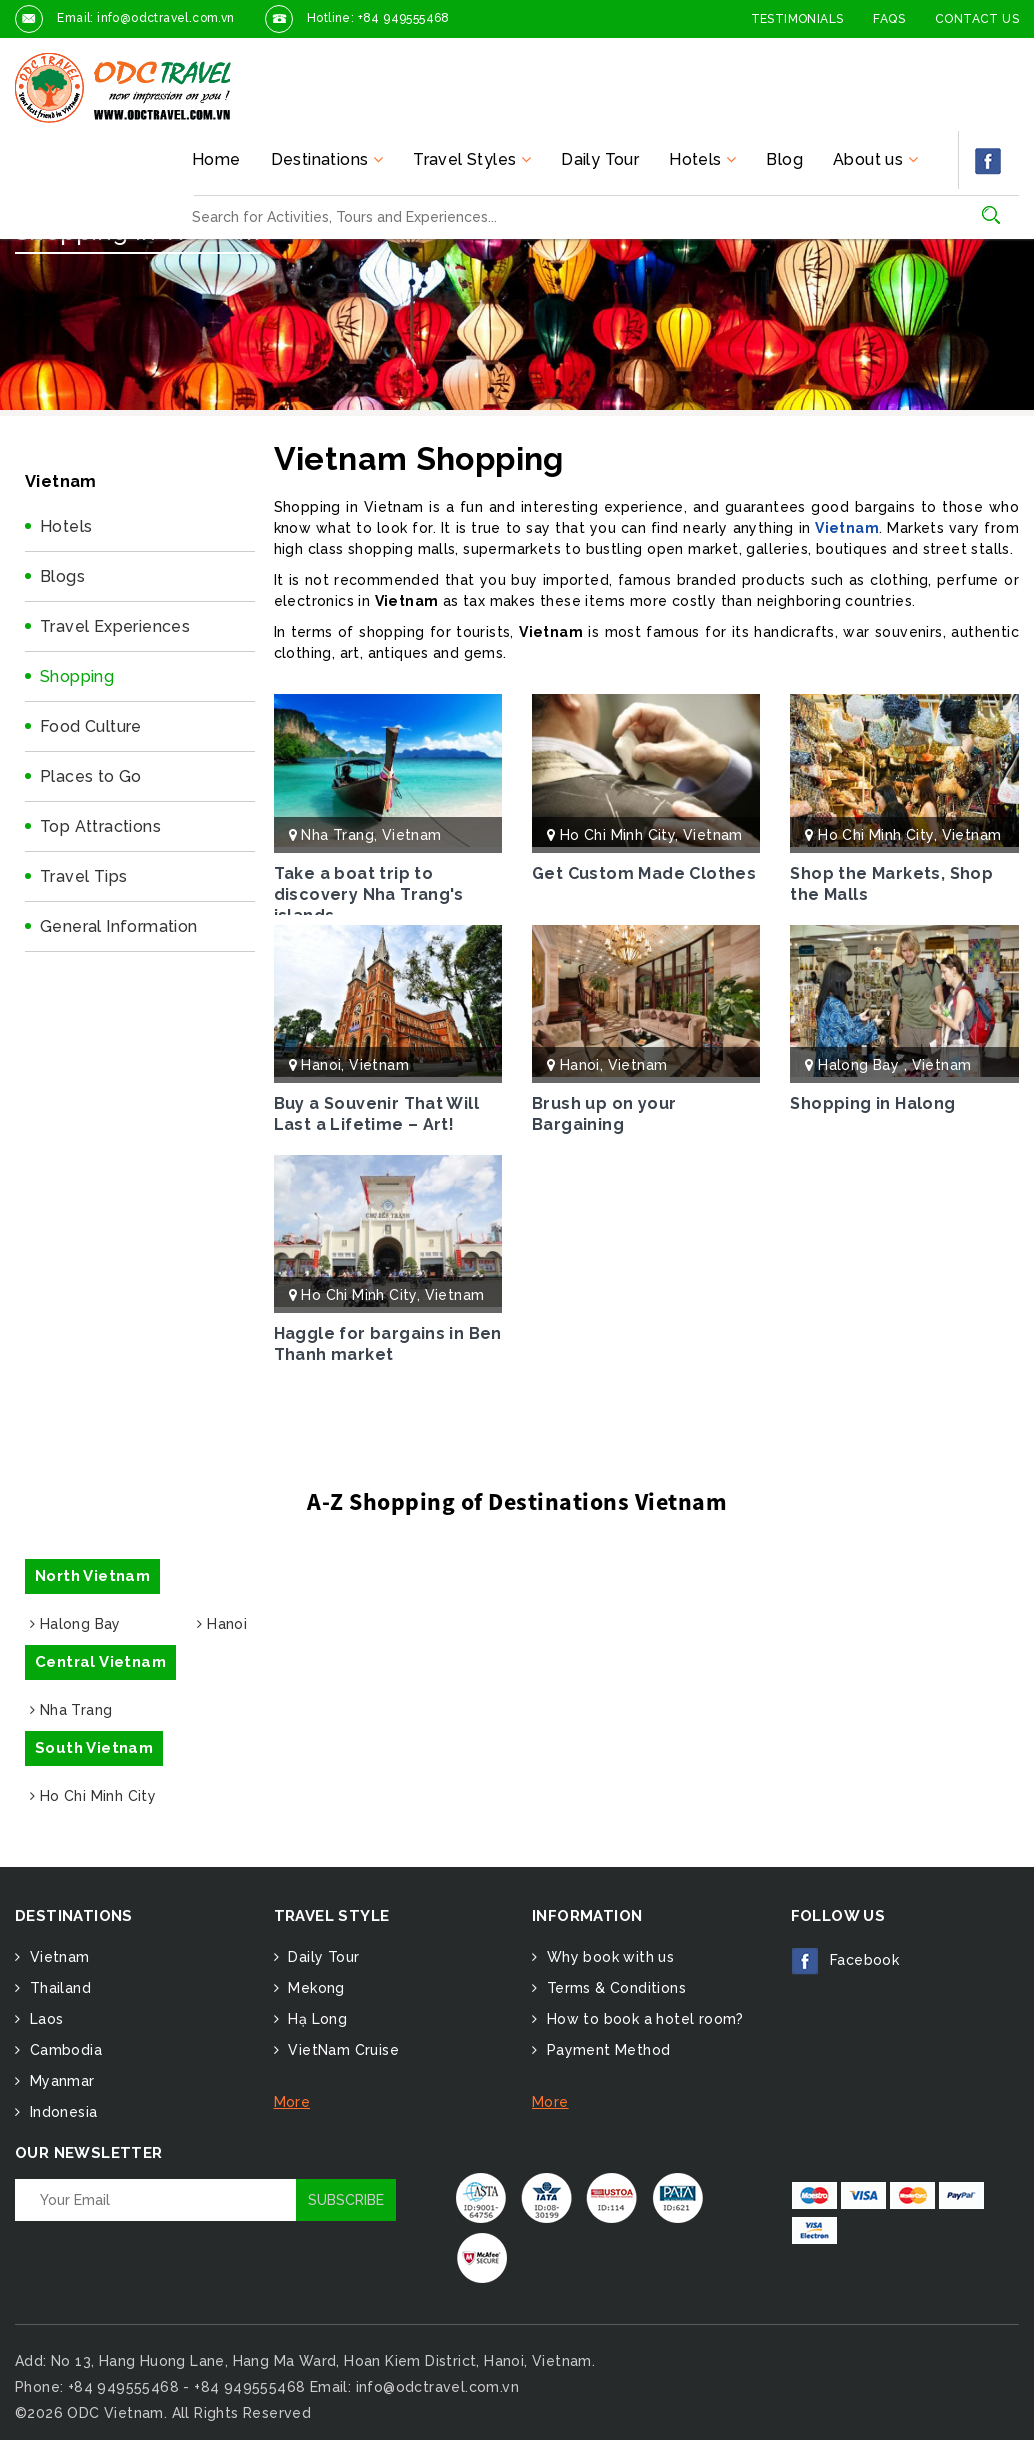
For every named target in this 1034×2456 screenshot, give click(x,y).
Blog (784, 159)
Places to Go (91, 776)
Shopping (77, 676)
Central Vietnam (100, 1662)
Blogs (62, 576)
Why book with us (608, 1957)
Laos (44, 2019)
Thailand (58, 1988)
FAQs (889, 19)
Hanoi (321, 1065)
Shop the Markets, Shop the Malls (891, 884)
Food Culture (91, 726)
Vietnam (847, 528)
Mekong (314, 1988)
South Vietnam (94, 1748)
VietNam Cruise (341, 2050)
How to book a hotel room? (642, 2019)
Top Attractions (100, 826)
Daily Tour (600, 159)
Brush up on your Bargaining (604, 1114)
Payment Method (606, 2050)
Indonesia (61, 2112)
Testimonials (797, 19)
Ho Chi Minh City (617, 835)
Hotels (66, 526)
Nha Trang (337, 835)
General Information (119, 926)
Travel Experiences (115, 626)
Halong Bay (860, 1065)
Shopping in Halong (872, 1103)
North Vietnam (92, 1576)
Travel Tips (83, 876)
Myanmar (59, 2081)
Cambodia (63, 2050)
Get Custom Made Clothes (644, 873)
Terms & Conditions (614, 1988)
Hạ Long (315, 2019)
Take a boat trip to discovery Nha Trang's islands (369, 894)
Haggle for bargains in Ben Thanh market (388, 1344)
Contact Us (977, 19)
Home (216, 159)
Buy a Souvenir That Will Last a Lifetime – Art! (377, 1114)
